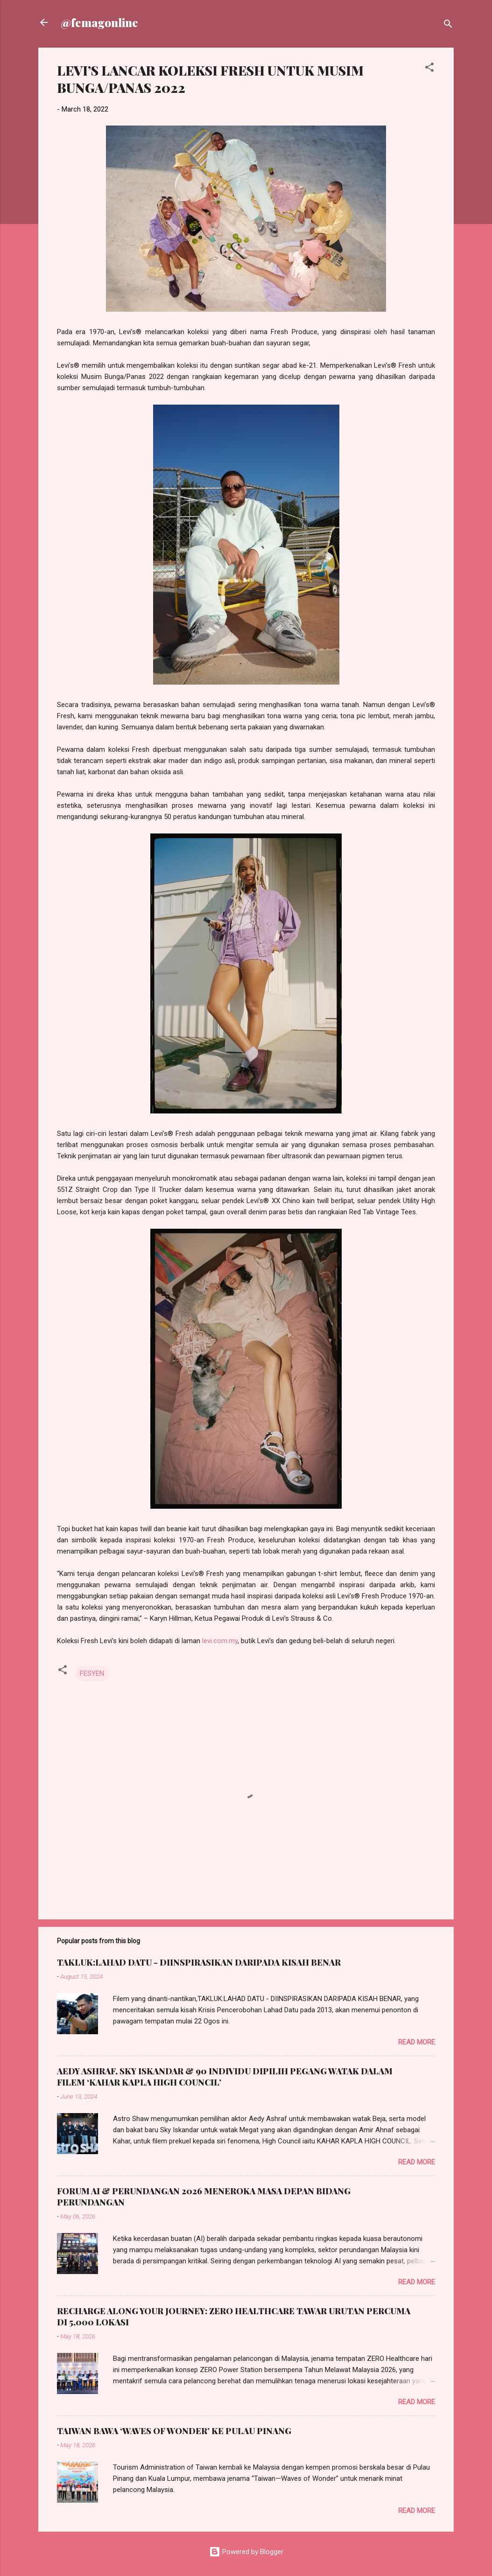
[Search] (448, 25)
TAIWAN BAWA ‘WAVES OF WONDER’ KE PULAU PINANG (174, 2430)
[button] (429, 69)
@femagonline (99, 22)
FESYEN (92, 1673)
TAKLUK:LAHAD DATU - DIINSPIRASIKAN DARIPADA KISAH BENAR (199, 1962)
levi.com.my (220, 1641)
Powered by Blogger (246, 2552)
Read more (416, 2042)
